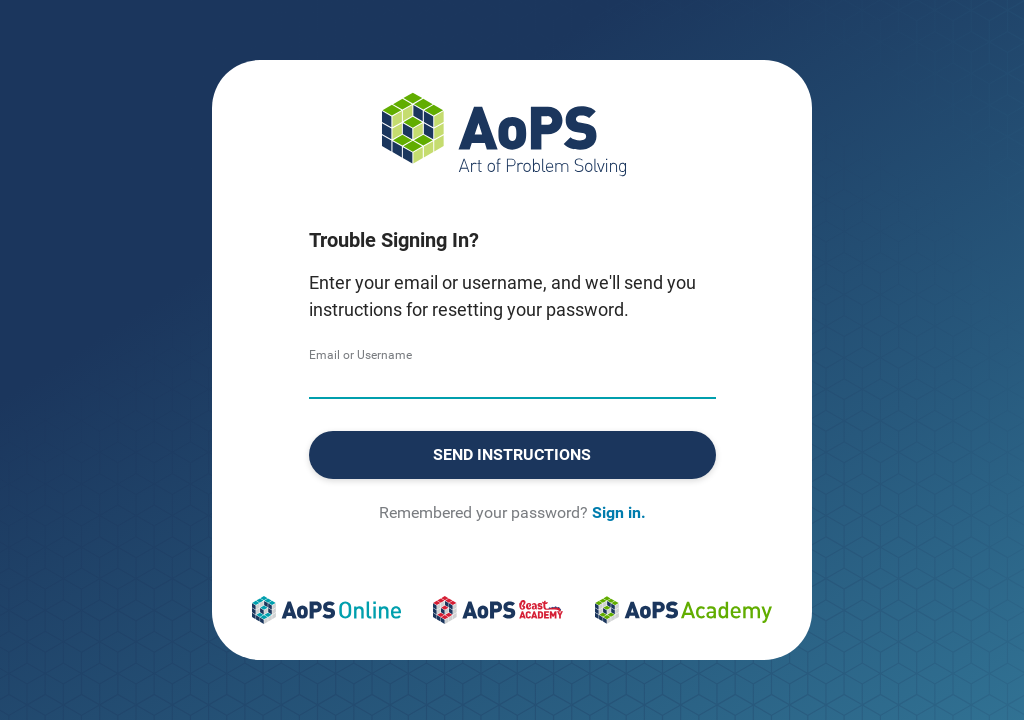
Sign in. (619, 512)
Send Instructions (512, 454)
